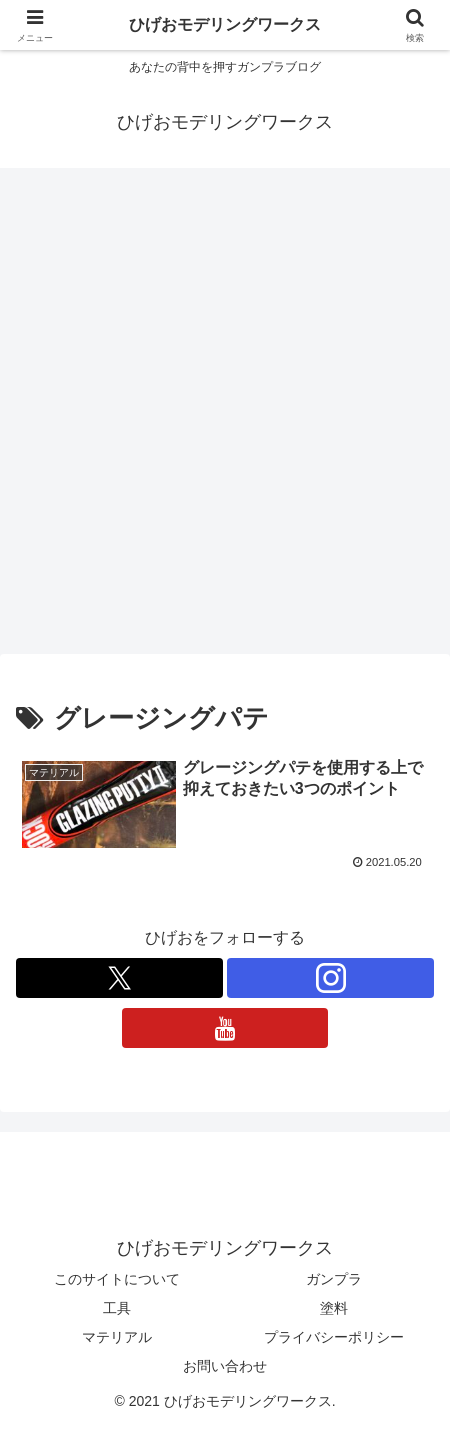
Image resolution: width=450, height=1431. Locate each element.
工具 (117, 1308)
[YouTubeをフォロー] (225, 1028)
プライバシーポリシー (334, 1337)
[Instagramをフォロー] (330, 978)
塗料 (334, 1308)
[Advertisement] (225, 417)
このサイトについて (117, 1279)
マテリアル (117, 1337)
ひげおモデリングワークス (225, 24)
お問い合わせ (225, 1366)
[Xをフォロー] (119, 978)
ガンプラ (334, 1279)
